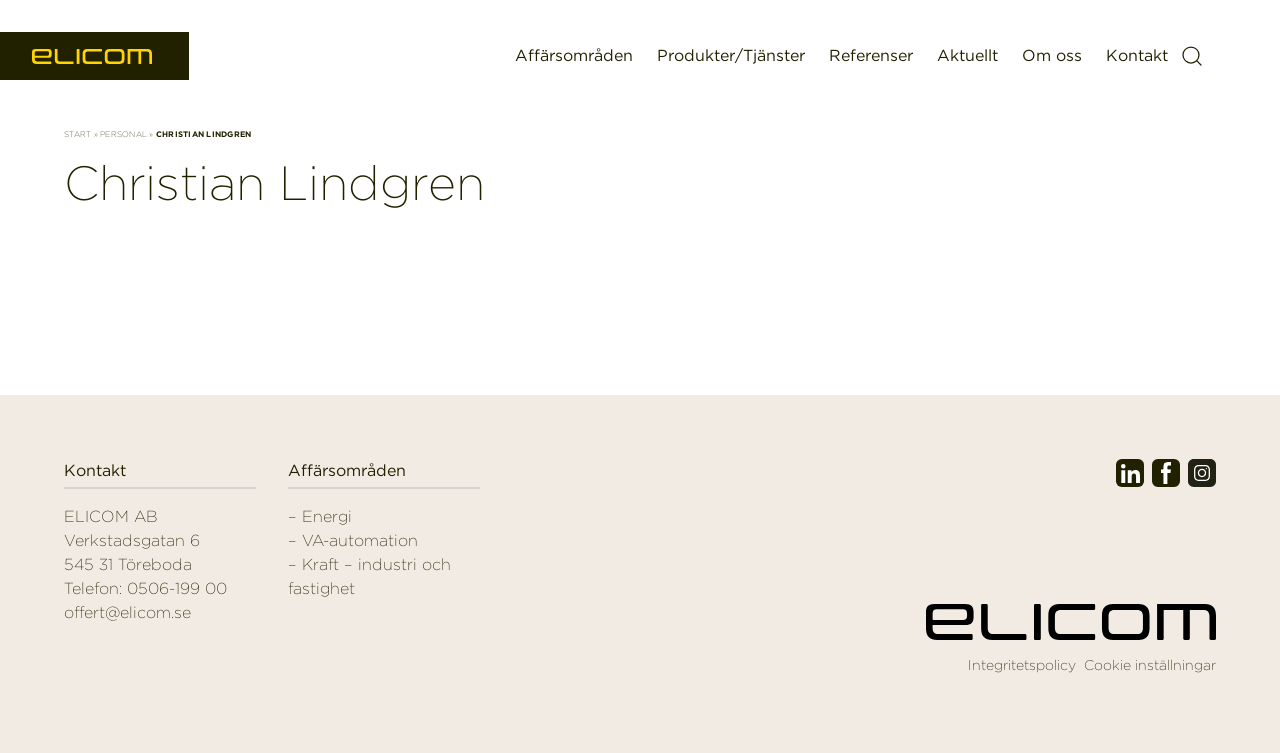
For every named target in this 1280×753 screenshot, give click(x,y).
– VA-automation (353, 540)
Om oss (1052, 55)
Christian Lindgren (274, 183)
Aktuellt (967, 55)
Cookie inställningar (1150, 665)
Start (77, 134)
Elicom (94, 56)
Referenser (871, 55)
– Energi (320, 516)
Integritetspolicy (1022, 665)
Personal (123, 134)
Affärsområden (574, 55)
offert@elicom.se (127, 612)
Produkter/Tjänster (731, 55)
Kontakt (1137, 55)
